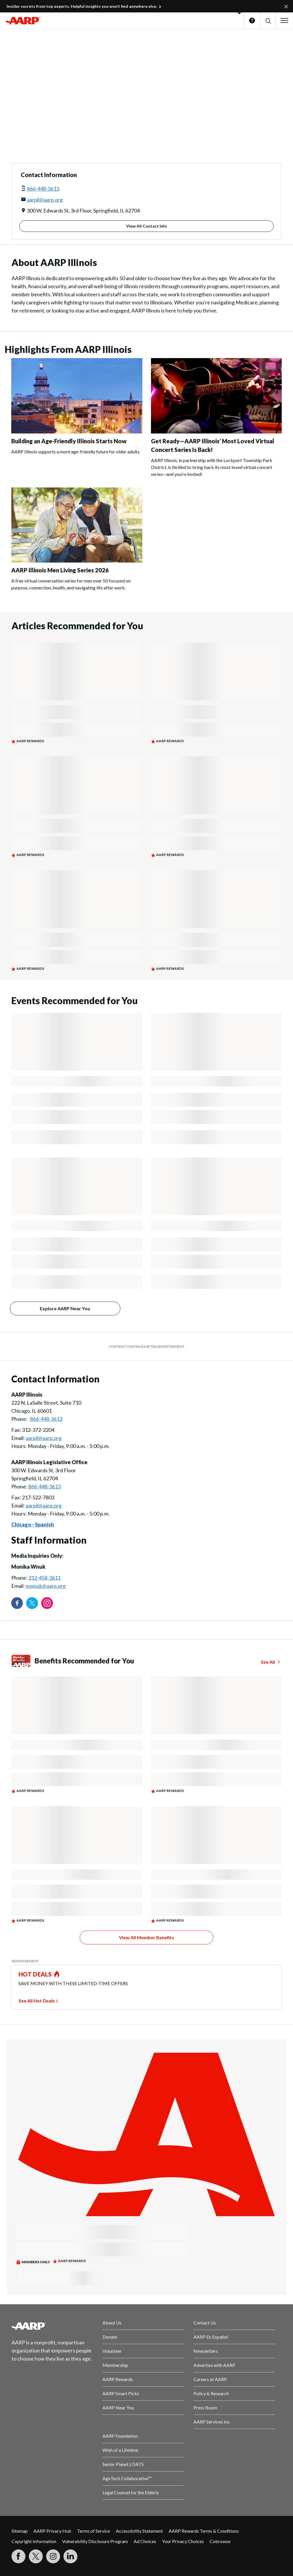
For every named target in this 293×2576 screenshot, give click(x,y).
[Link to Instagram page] (47, 1603)
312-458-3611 (44, 1577)
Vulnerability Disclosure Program (95, 2541)
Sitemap (20, 2531)
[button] (267, 20)
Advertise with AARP (214, 2365)
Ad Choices (145, 2541)
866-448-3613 (43, 188)
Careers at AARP (210, 2379)
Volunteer (112, 2351)
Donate (109, 2336)
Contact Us (204, 2322)
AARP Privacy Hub (52, 2531)
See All (268, 1662)
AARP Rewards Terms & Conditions (204, 2531)
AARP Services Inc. (212, 2421)
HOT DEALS (35, 1974)
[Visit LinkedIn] (70, 2556)
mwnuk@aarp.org (46, 1586)
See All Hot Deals (36, 2000)
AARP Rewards (117, 2379)
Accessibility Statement (139, 2531)
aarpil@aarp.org (45, 199)
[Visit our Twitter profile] (32, 1603)
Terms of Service (93, 2531)
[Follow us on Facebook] (17, 1603)
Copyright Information (34, 2541)
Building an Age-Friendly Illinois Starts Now (68, 441)
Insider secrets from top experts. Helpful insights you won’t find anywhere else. (82, 6)
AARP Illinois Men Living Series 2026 (60, 570)
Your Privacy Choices (183, 2541)
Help (252, 20)
